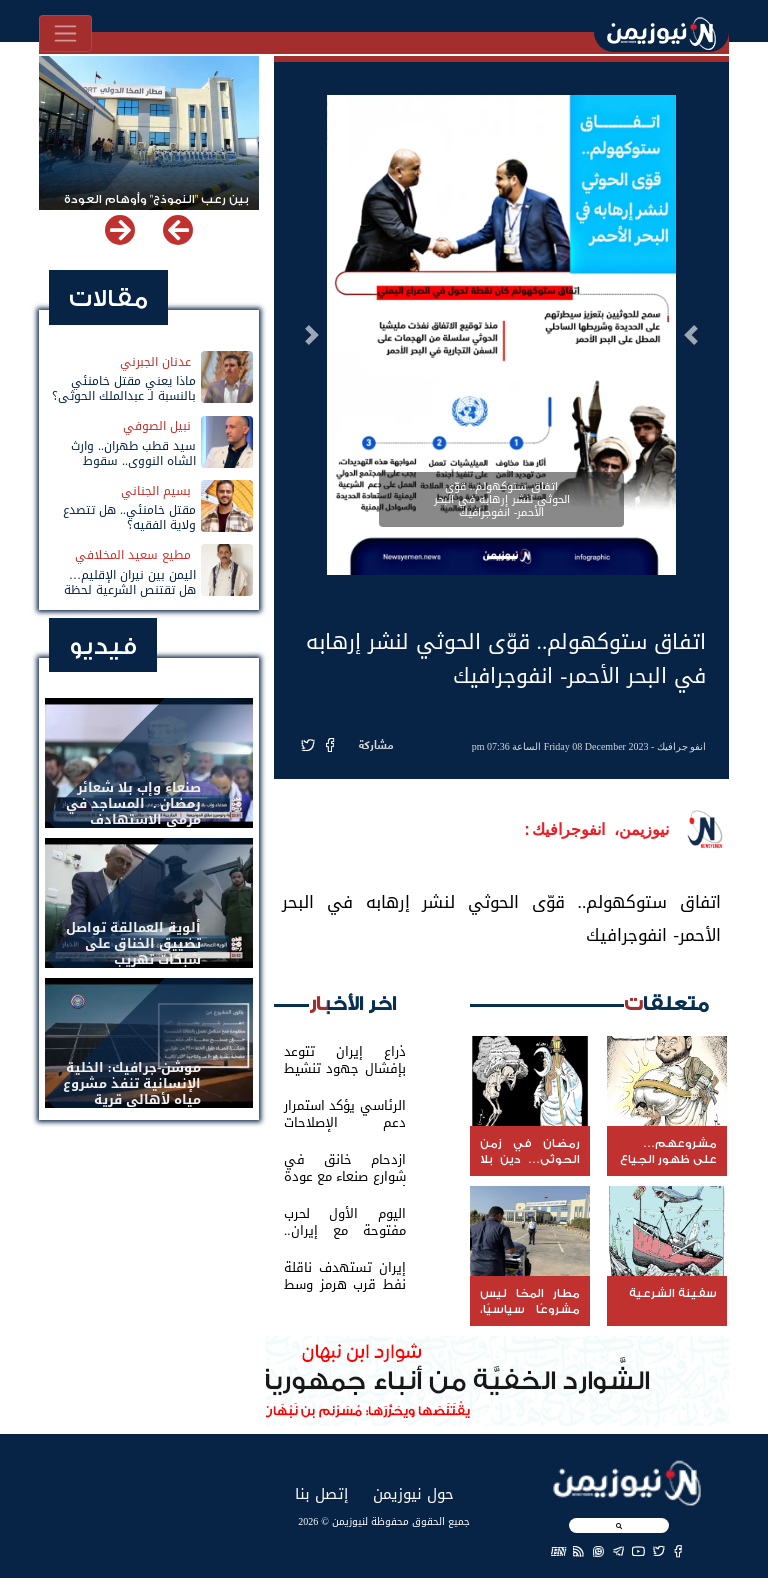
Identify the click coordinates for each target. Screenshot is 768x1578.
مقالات (108, 298)
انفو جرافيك (682, 746)
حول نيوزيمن (413, 1493)
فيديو (103, 646)
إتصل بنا (321, 1493)
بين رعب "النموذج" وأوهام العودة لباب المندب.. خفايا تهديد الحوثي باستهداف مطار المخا (155, 208)
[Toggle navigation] (65, 33)
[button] (691, 335)
